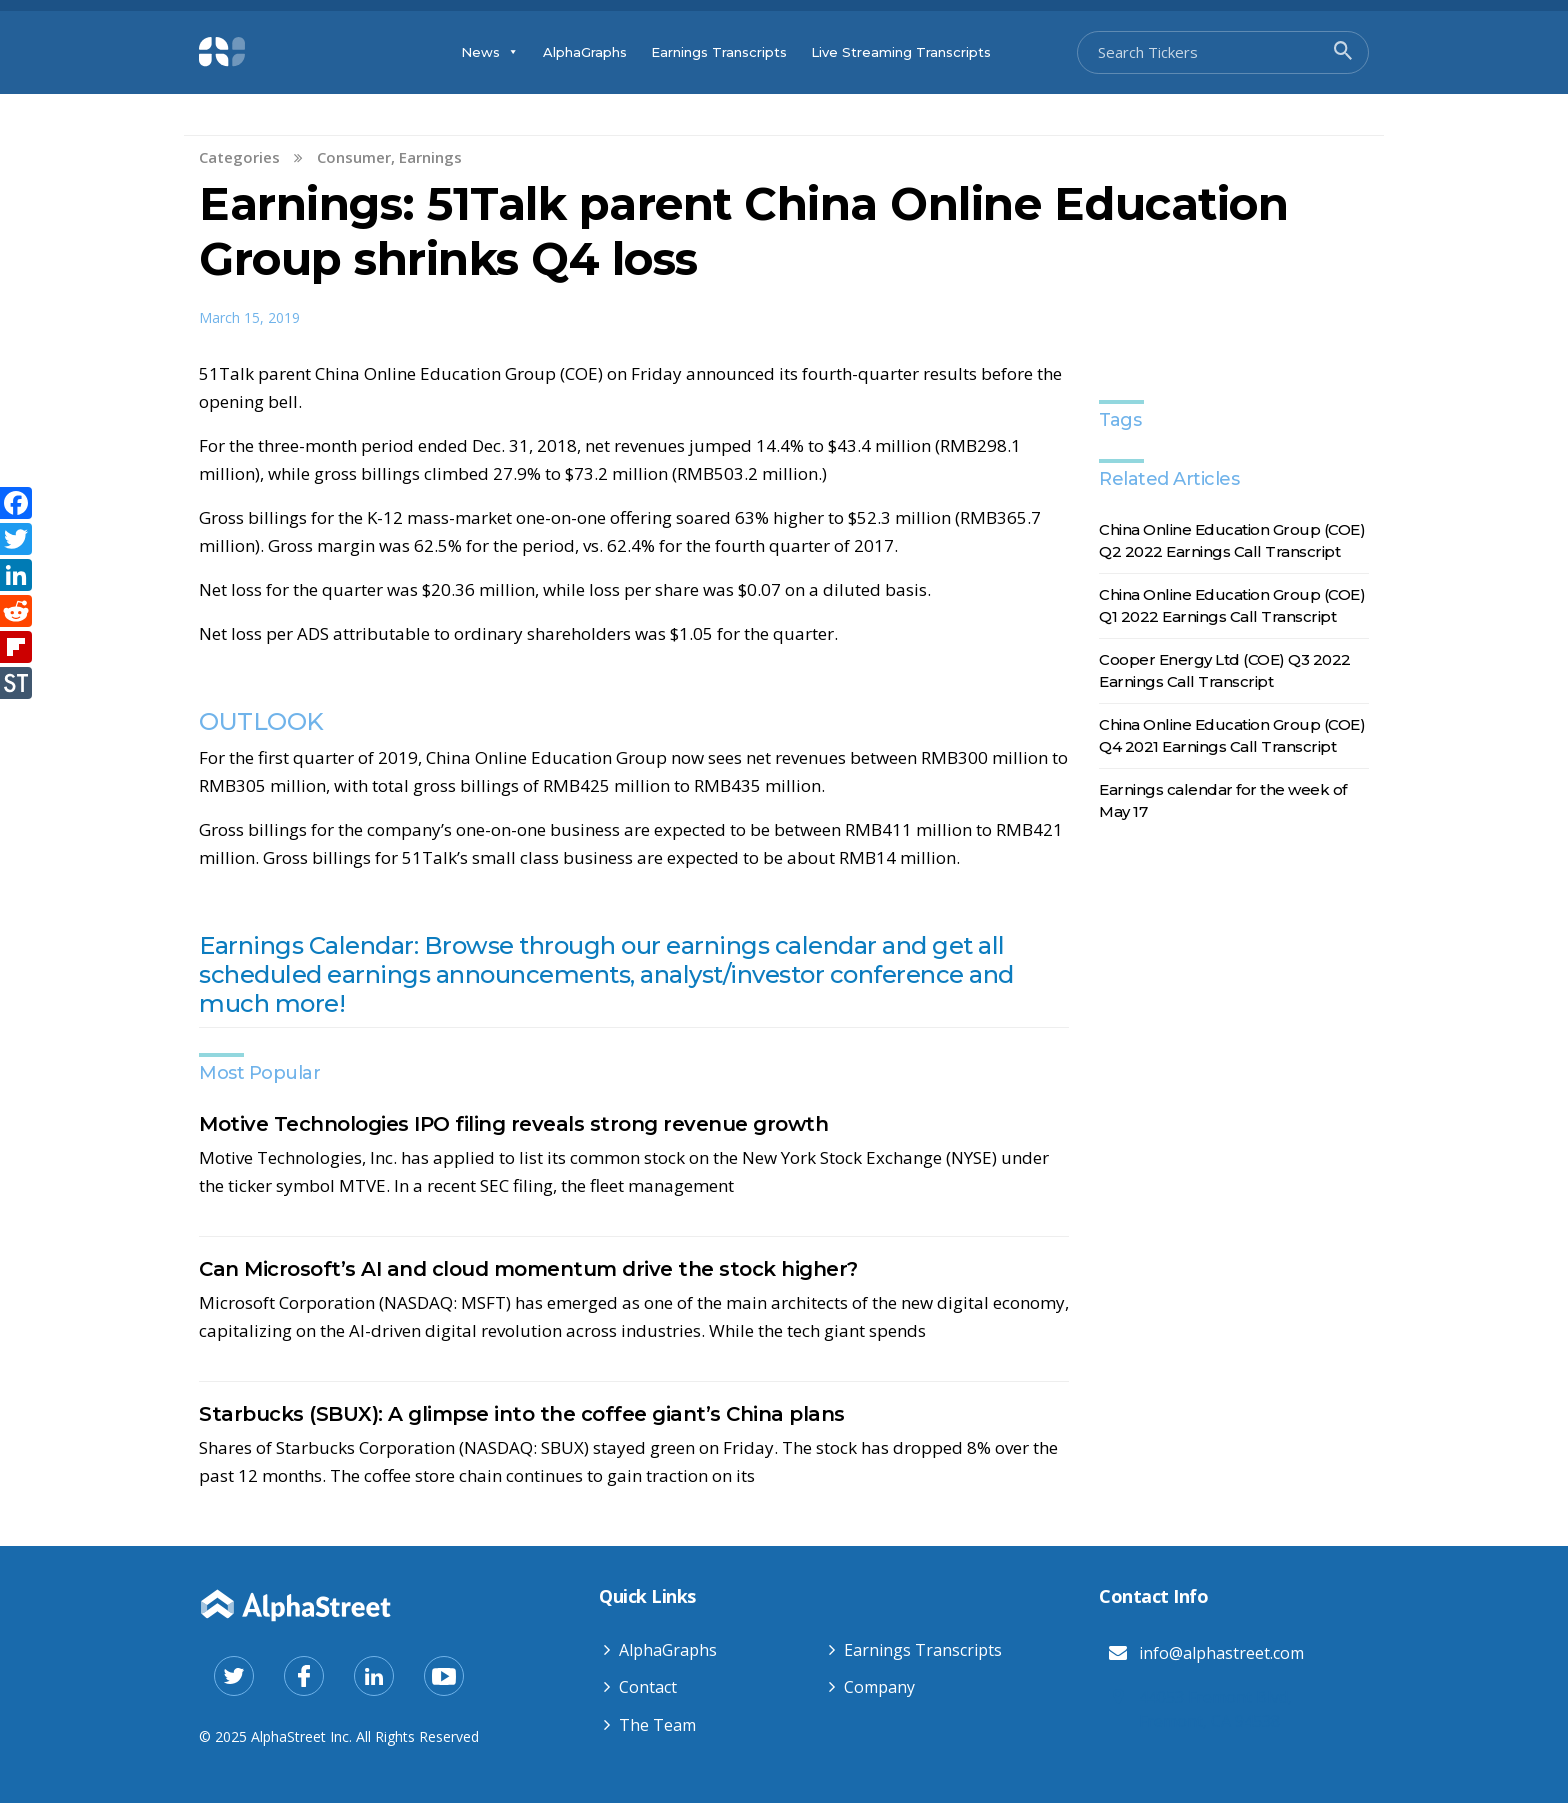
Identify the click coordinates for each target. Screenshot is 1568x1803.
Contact (648, 1687)
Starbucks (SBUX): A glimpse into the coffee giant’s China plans (522, 1414)
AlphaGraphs (585, 52)
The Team (657, 1725)
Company (879, 1687)
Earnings (430, 157)
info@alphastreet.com (1221, 1653)
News (490, 52)
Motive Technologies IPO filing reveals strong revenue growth (513, 1124)
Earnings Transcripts (719, 52)
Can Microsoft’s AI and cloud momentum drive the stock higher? (528, 1269)
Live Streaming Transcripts (901, 52)
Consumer (354, 157)
